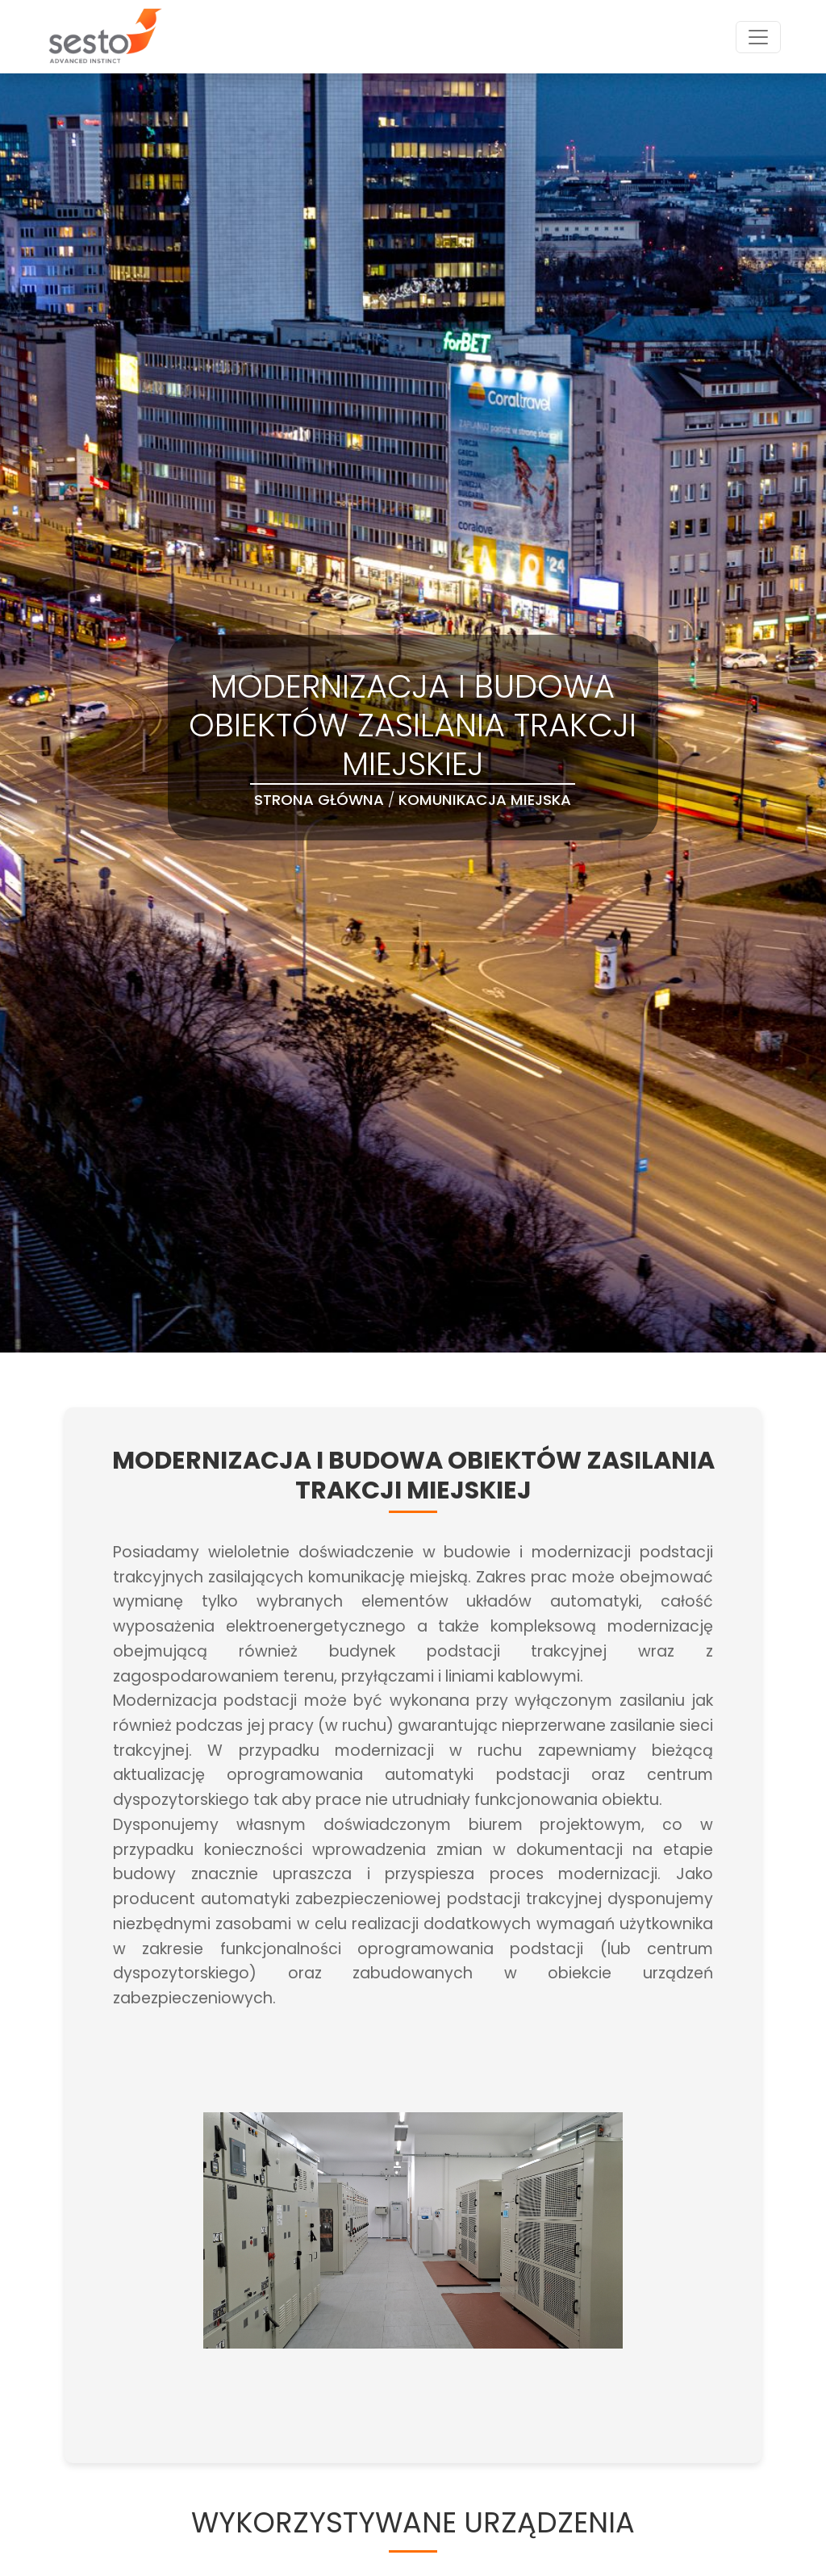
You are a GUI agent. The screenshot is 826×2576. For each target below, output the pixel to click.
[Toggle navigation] (758, 37)
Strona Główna (319, 800)
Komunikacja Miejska (484, 800)
